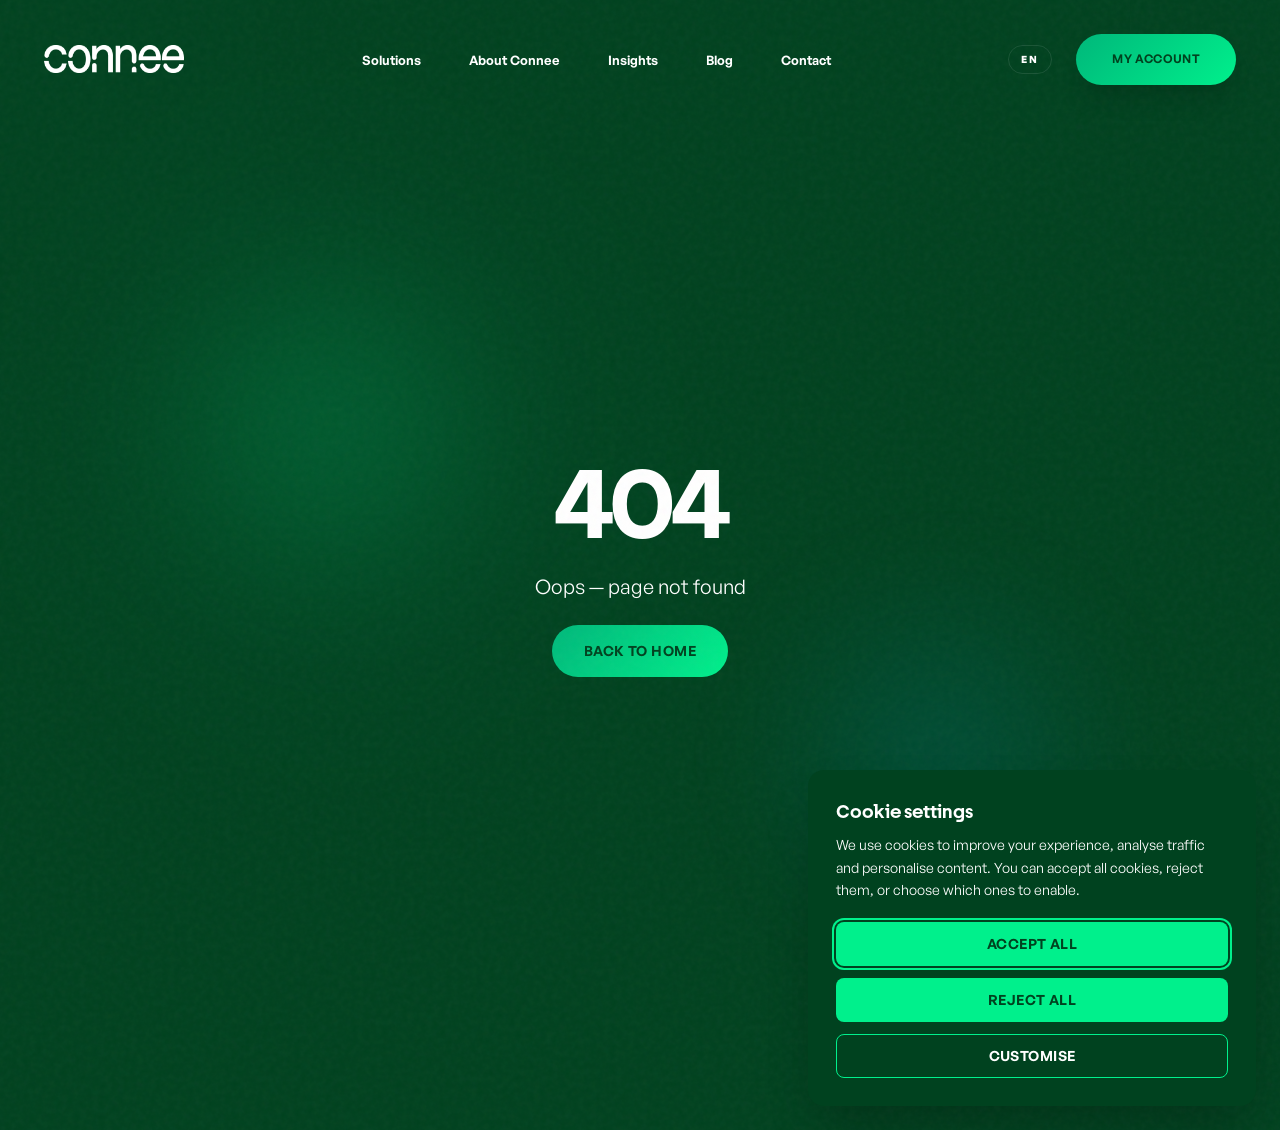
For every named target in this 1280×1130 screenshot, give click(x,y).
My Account (1156, 58)
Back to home (640, 650)
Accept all (1032, 943)
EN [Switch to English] (1030, 59)
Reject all (1032, 999)
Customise (1032, 1055)
